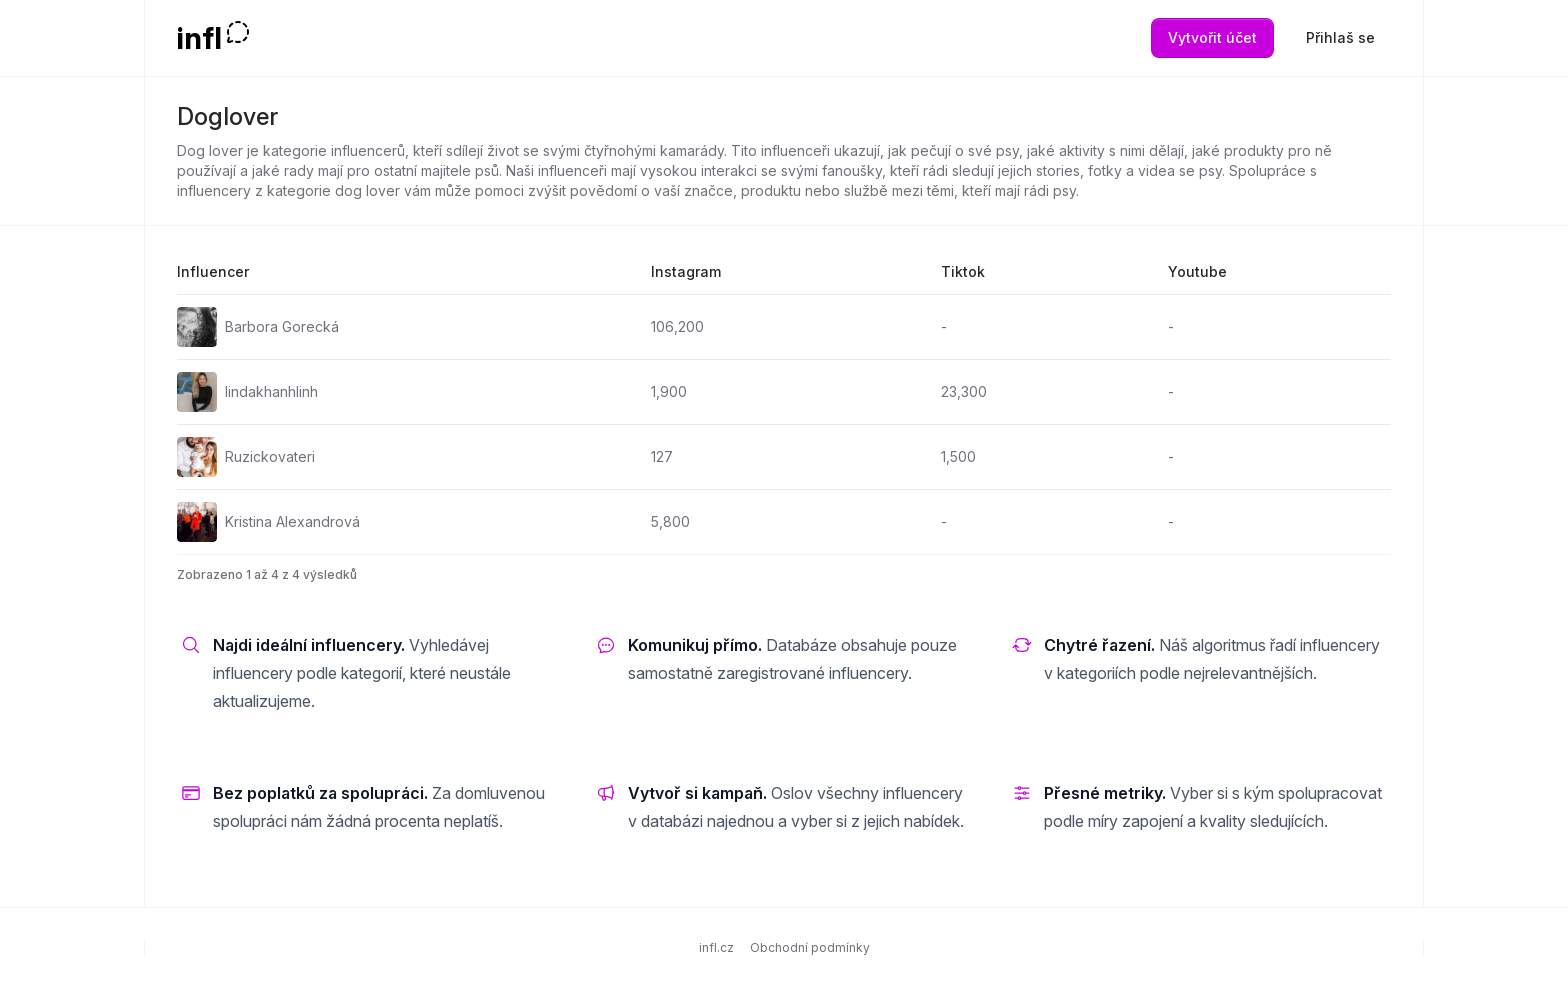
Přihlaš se (1340, 37)
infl (199, 38)
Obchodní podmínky (810, 947)
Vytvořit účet (1212, 37)
